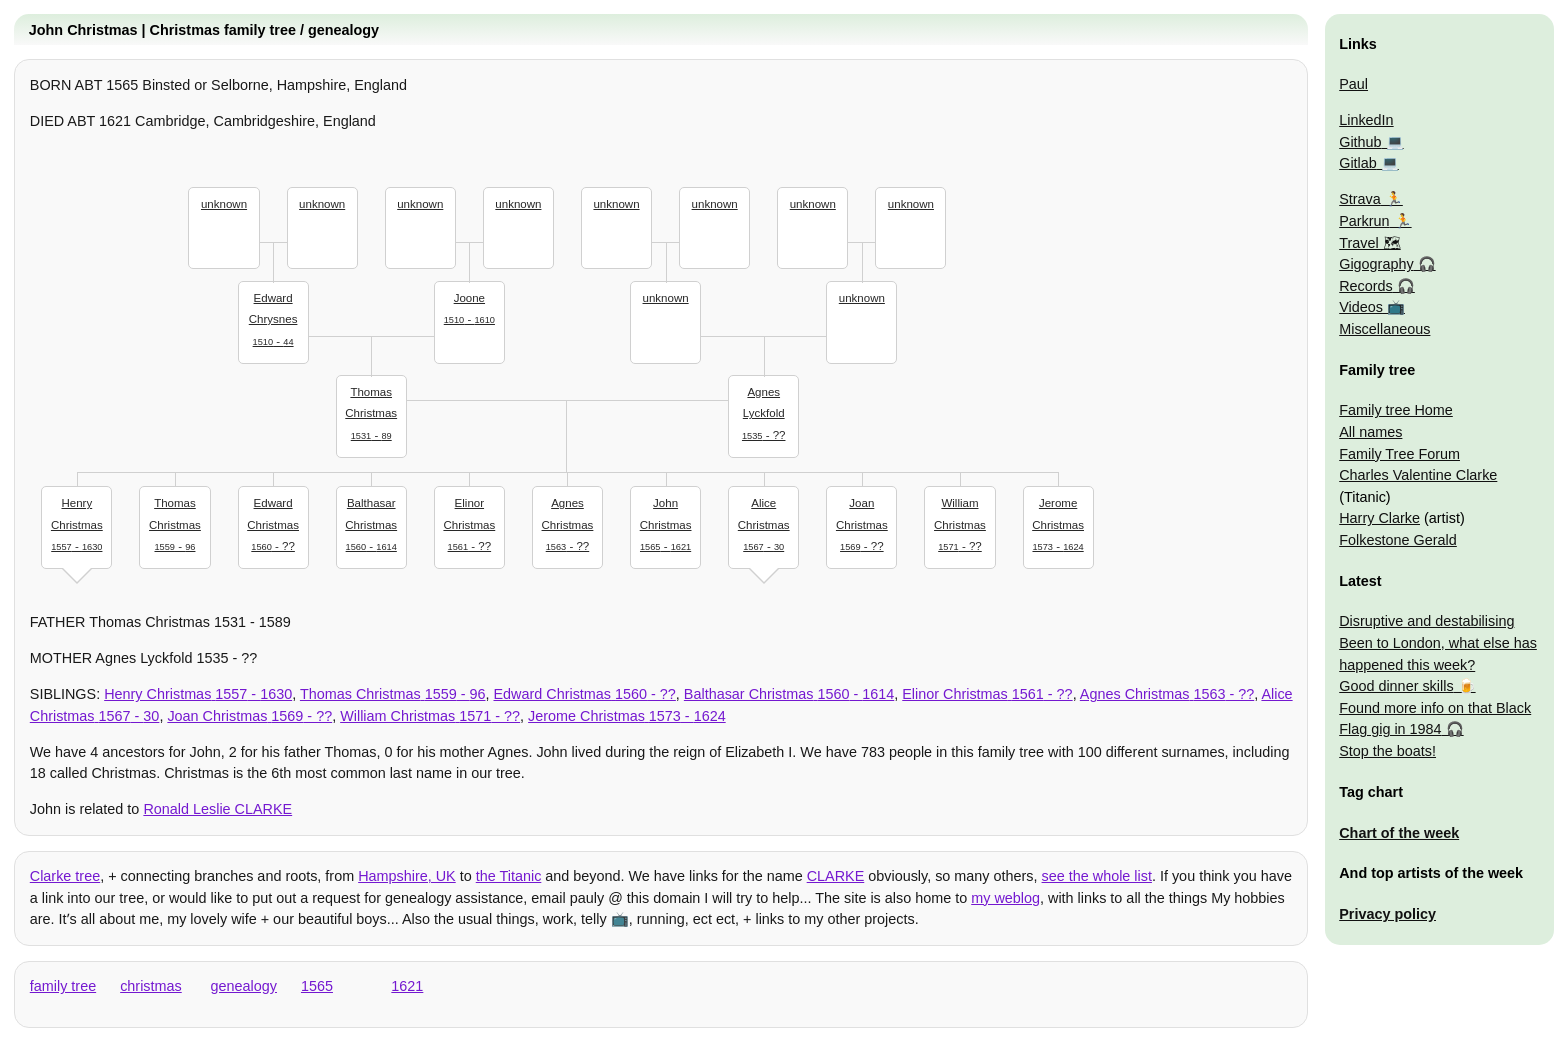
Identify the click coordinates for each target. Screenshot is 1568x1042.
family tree (63, 986)
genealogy (244, 986)
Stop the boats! (1387, 751)
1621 (407, 986)
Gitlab (1358, 163)
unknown (224, 204)
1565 (317, 986)
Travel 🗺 (1369, 243)
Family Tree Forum (1399, 454)
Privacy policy (1387, 914)
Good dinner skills (1396, 686)
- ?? (764, 411)
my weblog (1005, 898)
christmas (151, 986)
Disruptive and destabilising (1426, 621)
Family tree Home (1396, 410)
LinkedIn (1366, 120)
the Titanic (509, 876)
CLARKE (836, 876)
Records (1366, 286)
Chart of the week (1399, 833)
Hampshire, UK (407, 876)
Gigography (1376, 264)
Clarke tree (65, 876)
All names (1370, 432)
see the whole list (1097, 876)
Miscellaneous (1384, 329)
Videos (1361, 307)
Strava (1360, 199)
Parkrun (1364, 221)
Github (1360, 142)
